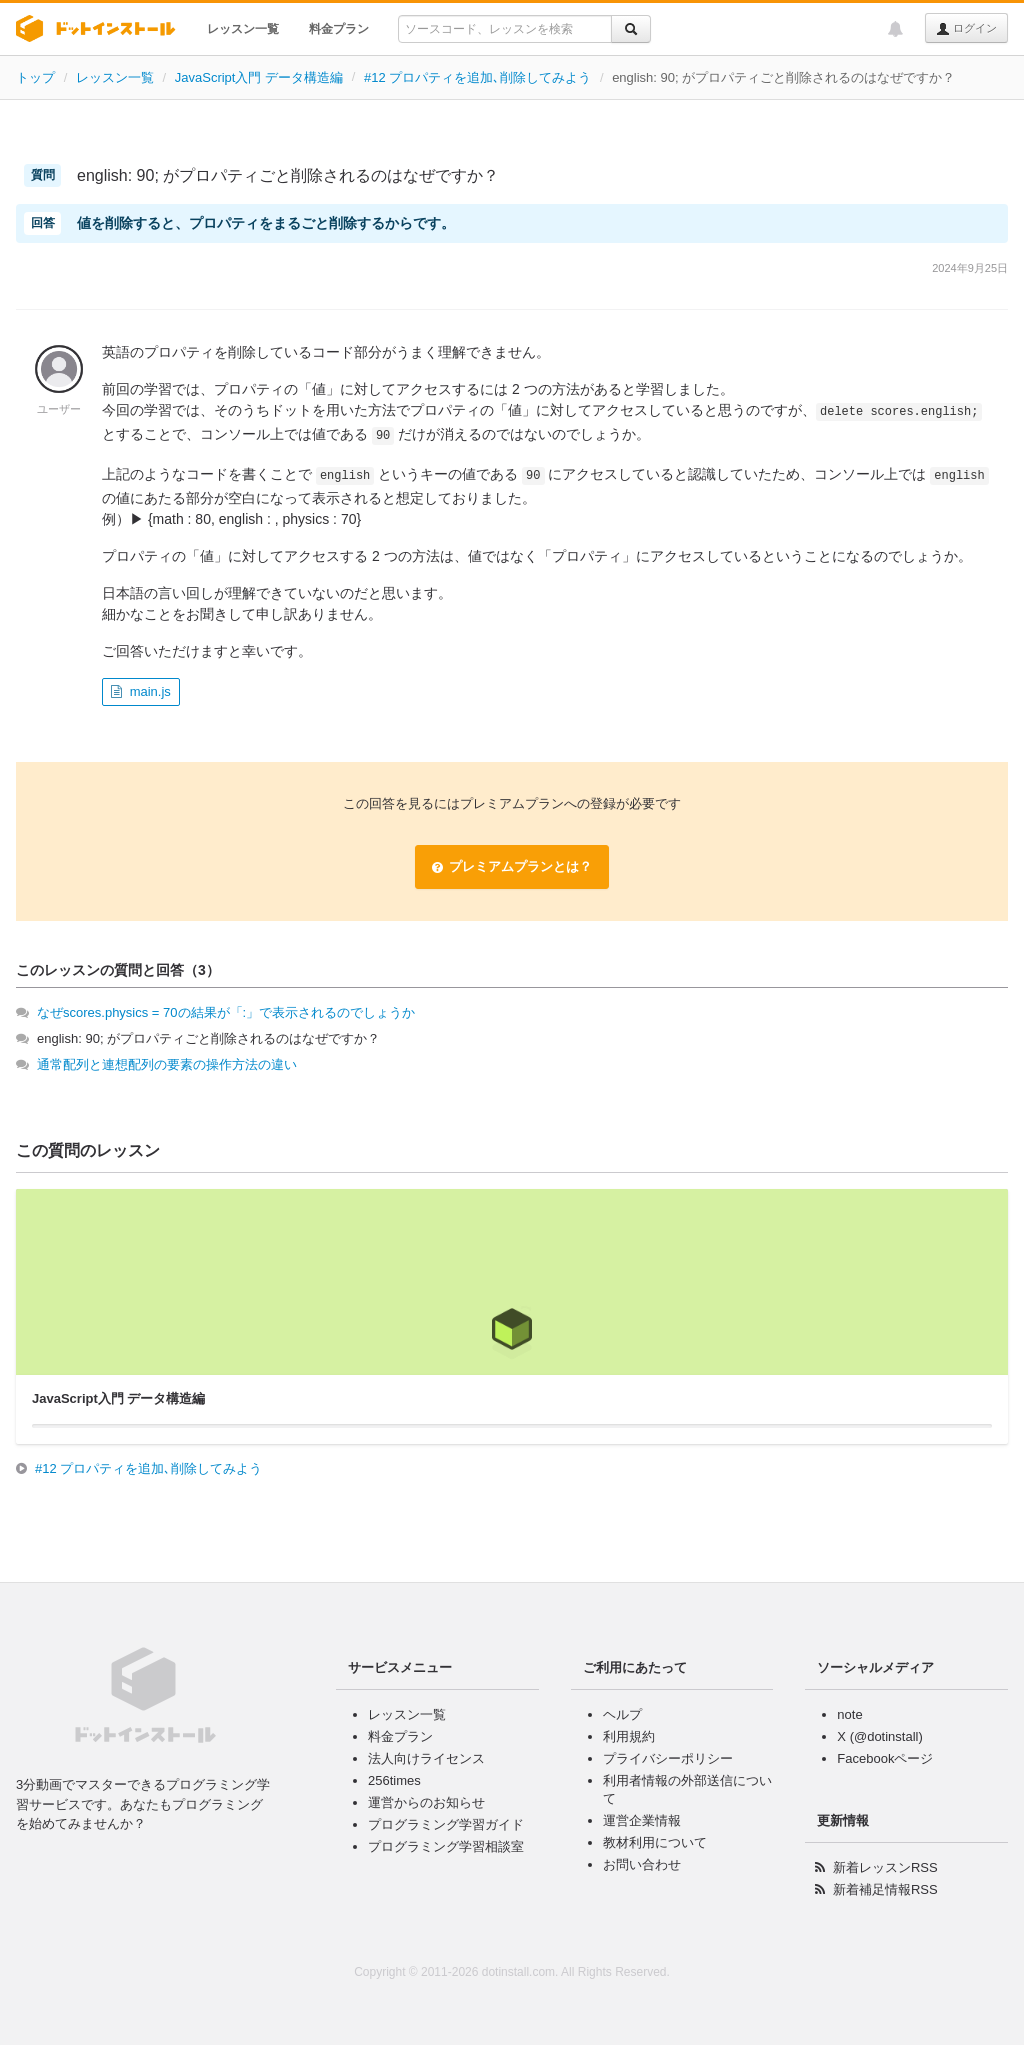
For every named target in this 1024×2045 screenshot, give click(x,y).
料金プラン (339, 29)
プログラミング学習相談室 (446, 1846)
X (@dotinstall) (879, 1736)
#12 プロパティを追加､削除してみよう (477, 77)
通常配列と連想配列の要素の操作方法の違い (167, 1064)
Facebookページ (885, 1758)
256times (394, 1780)
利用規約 (629, 1736)
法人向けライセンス (426, 1758)
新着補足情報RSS (885, 1889)
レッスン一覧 (243, 29)
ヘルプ (622, 1714)
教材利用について (655, 1842)
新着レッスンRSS (885, 1867)
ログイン (966, 29)
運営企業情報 (642, 1820)
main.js (150, 691)
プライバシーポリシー (668, 1758)
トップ (35, 77)
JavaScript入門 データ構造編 (259, 77)
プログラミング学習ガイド (446, 1824)
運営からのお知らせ (426, 1802)
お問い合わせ (642, 1864)
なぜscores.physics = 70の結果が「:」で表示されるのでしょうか (226, 1012)
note (849, 1714)
